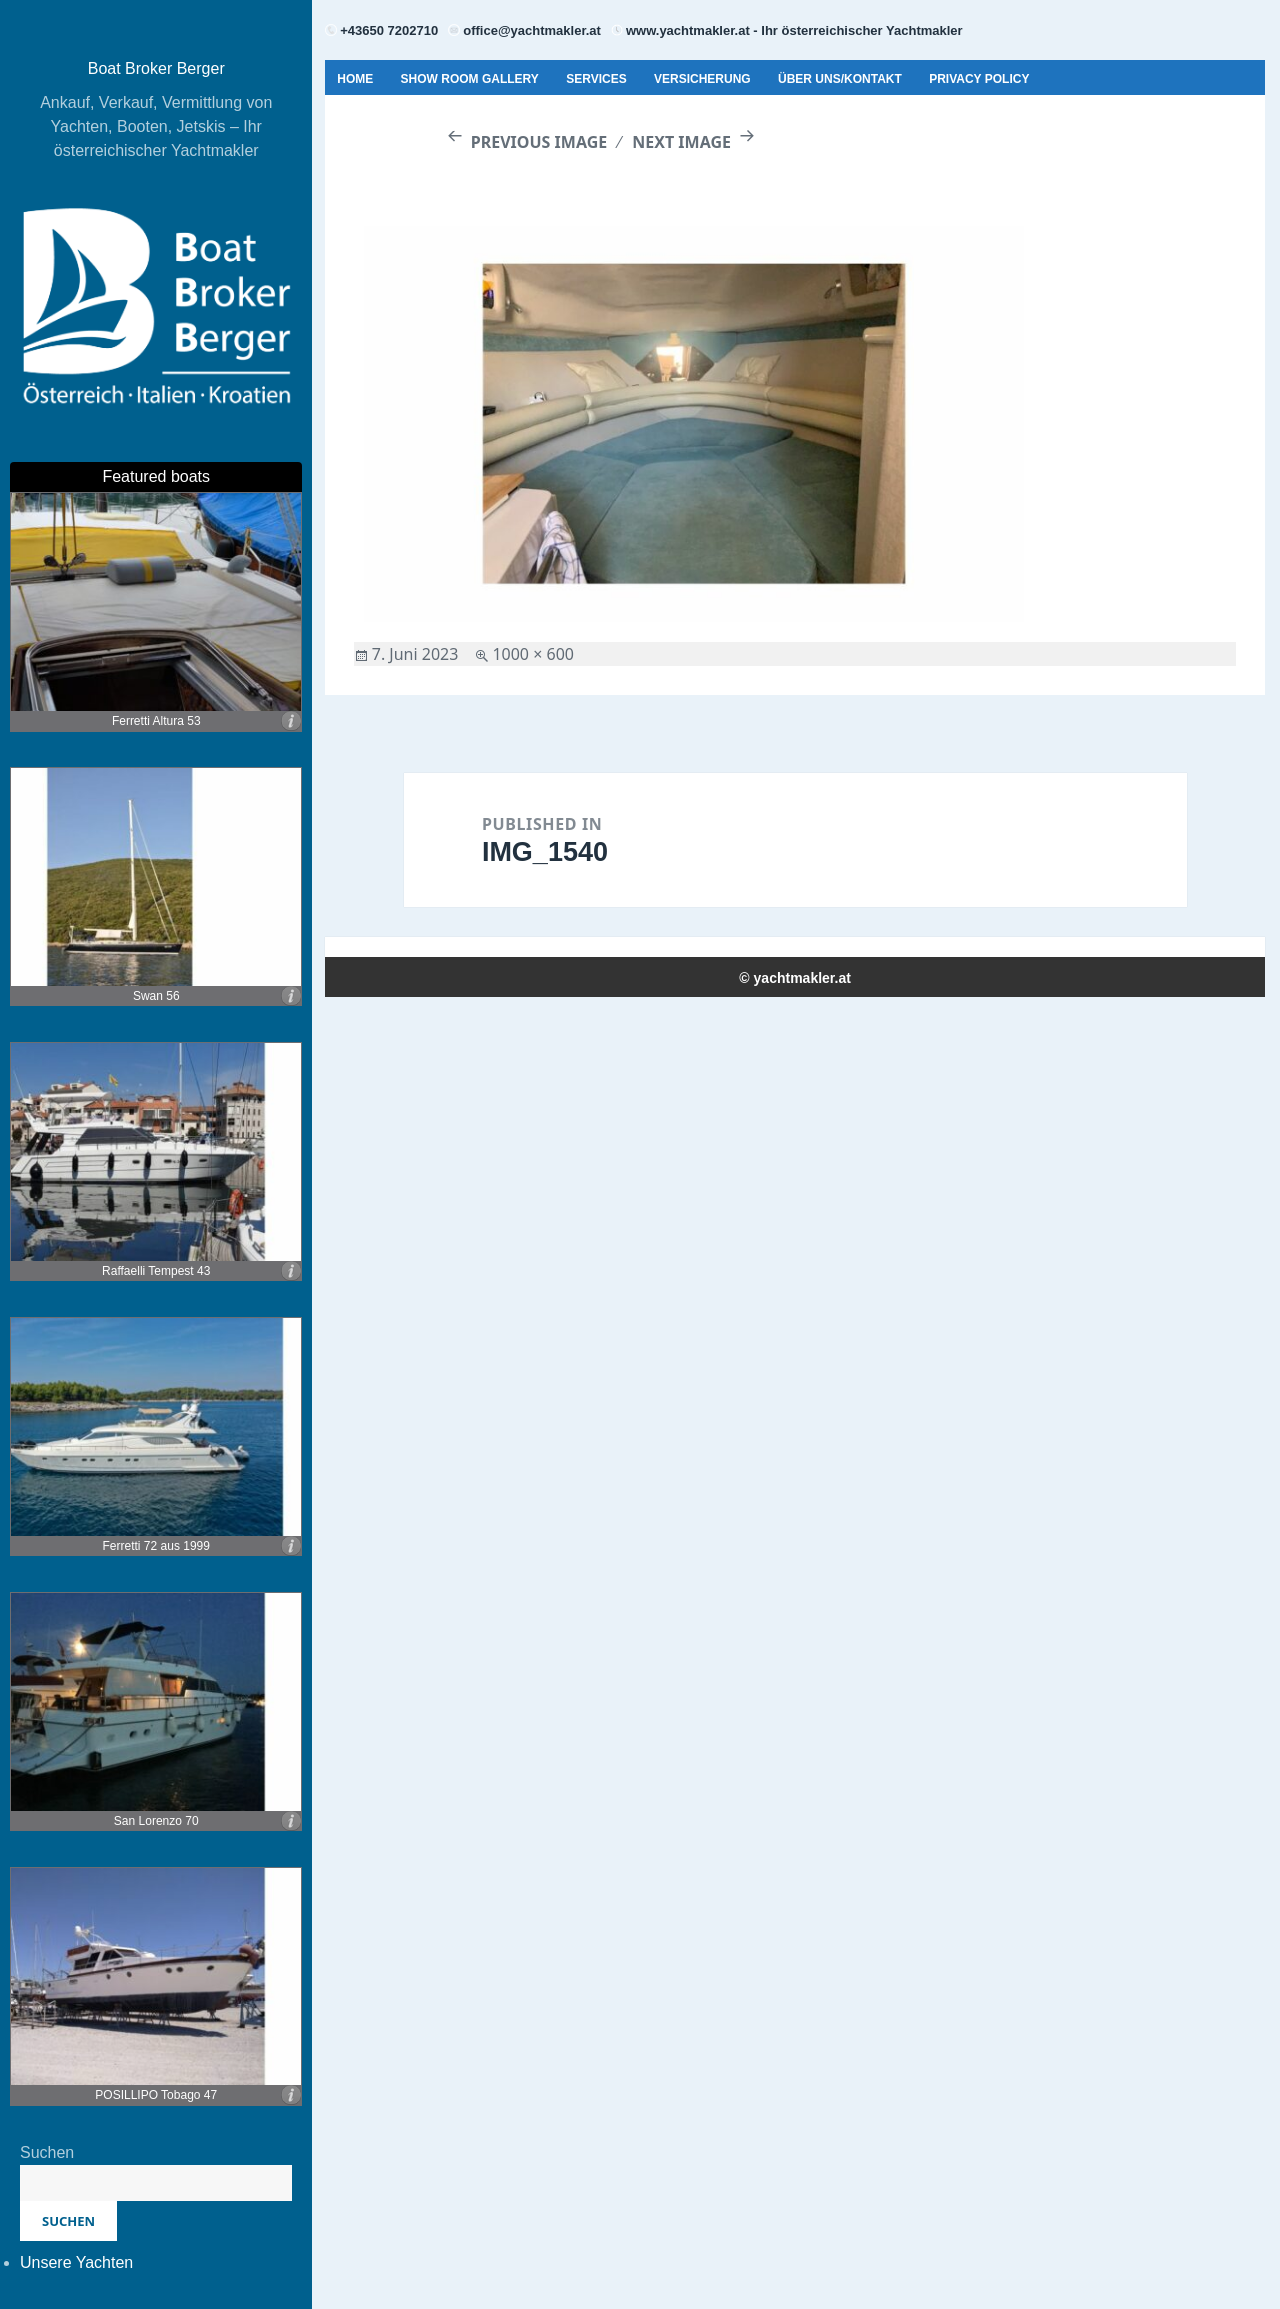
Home (355, 79)
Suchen (47, 2152)
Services (596, 79)
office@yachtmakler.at (532, 30)
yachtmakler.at (802, 978)
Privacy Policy (979, 79)
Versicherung (702, 79)
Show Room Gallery (470, 79)
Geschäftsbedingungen (419, 127)
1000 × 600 (533, 654)
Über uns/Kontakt (840, 79)
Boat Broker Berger (156, 68)
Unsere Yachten (76, 2262)
